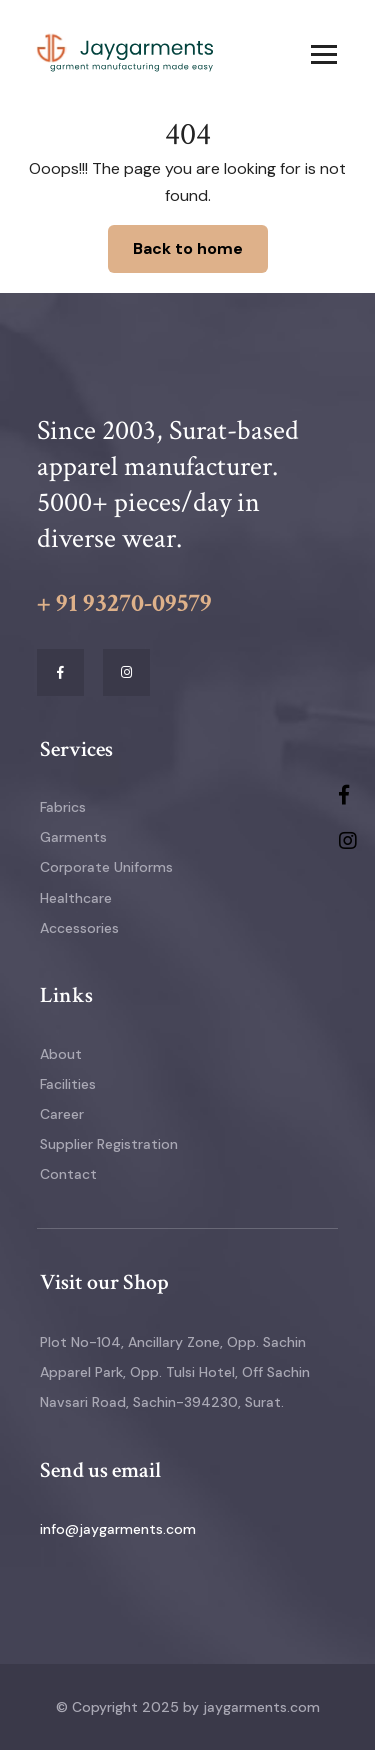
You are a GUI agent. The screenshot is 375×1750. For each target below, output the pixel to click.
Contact (68, 1174)
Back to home (188, 248)
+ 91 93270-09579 (124, 603)
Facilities (68, 1084)
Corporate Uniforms (106, 867)
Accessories (79, 928)
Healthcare (76, 898)
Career (62, 1114)
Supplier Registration (109, 1144)
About (61, 1054)
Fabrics (63, 807)
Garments (73, 837)
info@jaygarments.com (118, 1529)
